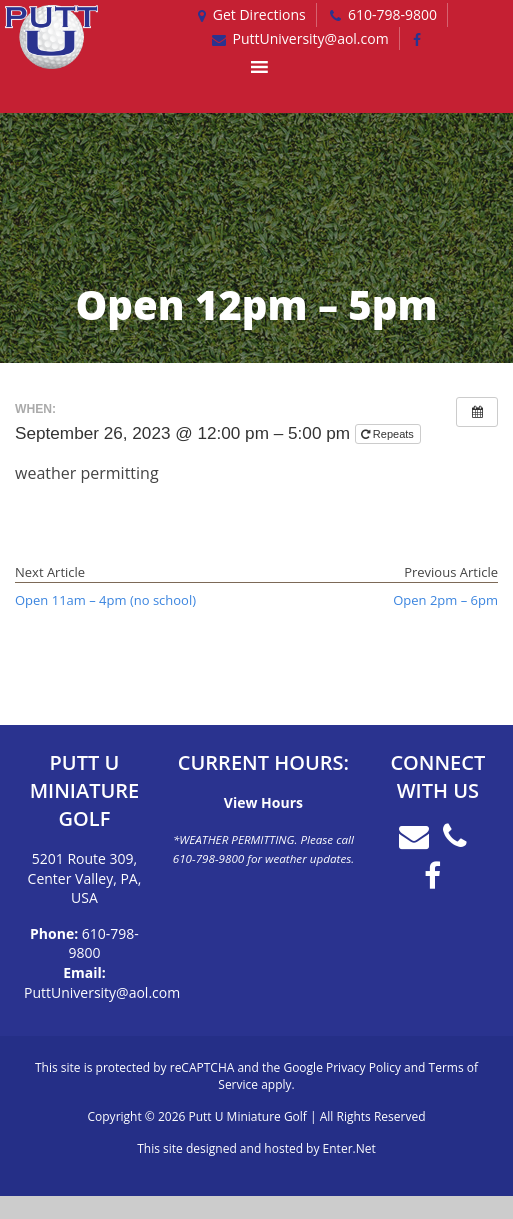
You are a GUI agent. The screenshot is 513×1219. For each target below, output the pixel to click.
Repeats (389, 434)
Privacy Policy (363, 1067)
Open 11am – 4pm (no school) (105, 600)
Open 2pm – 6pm (445, 600)
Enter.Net (349, 1148)
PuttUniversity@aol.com (102, 992)
